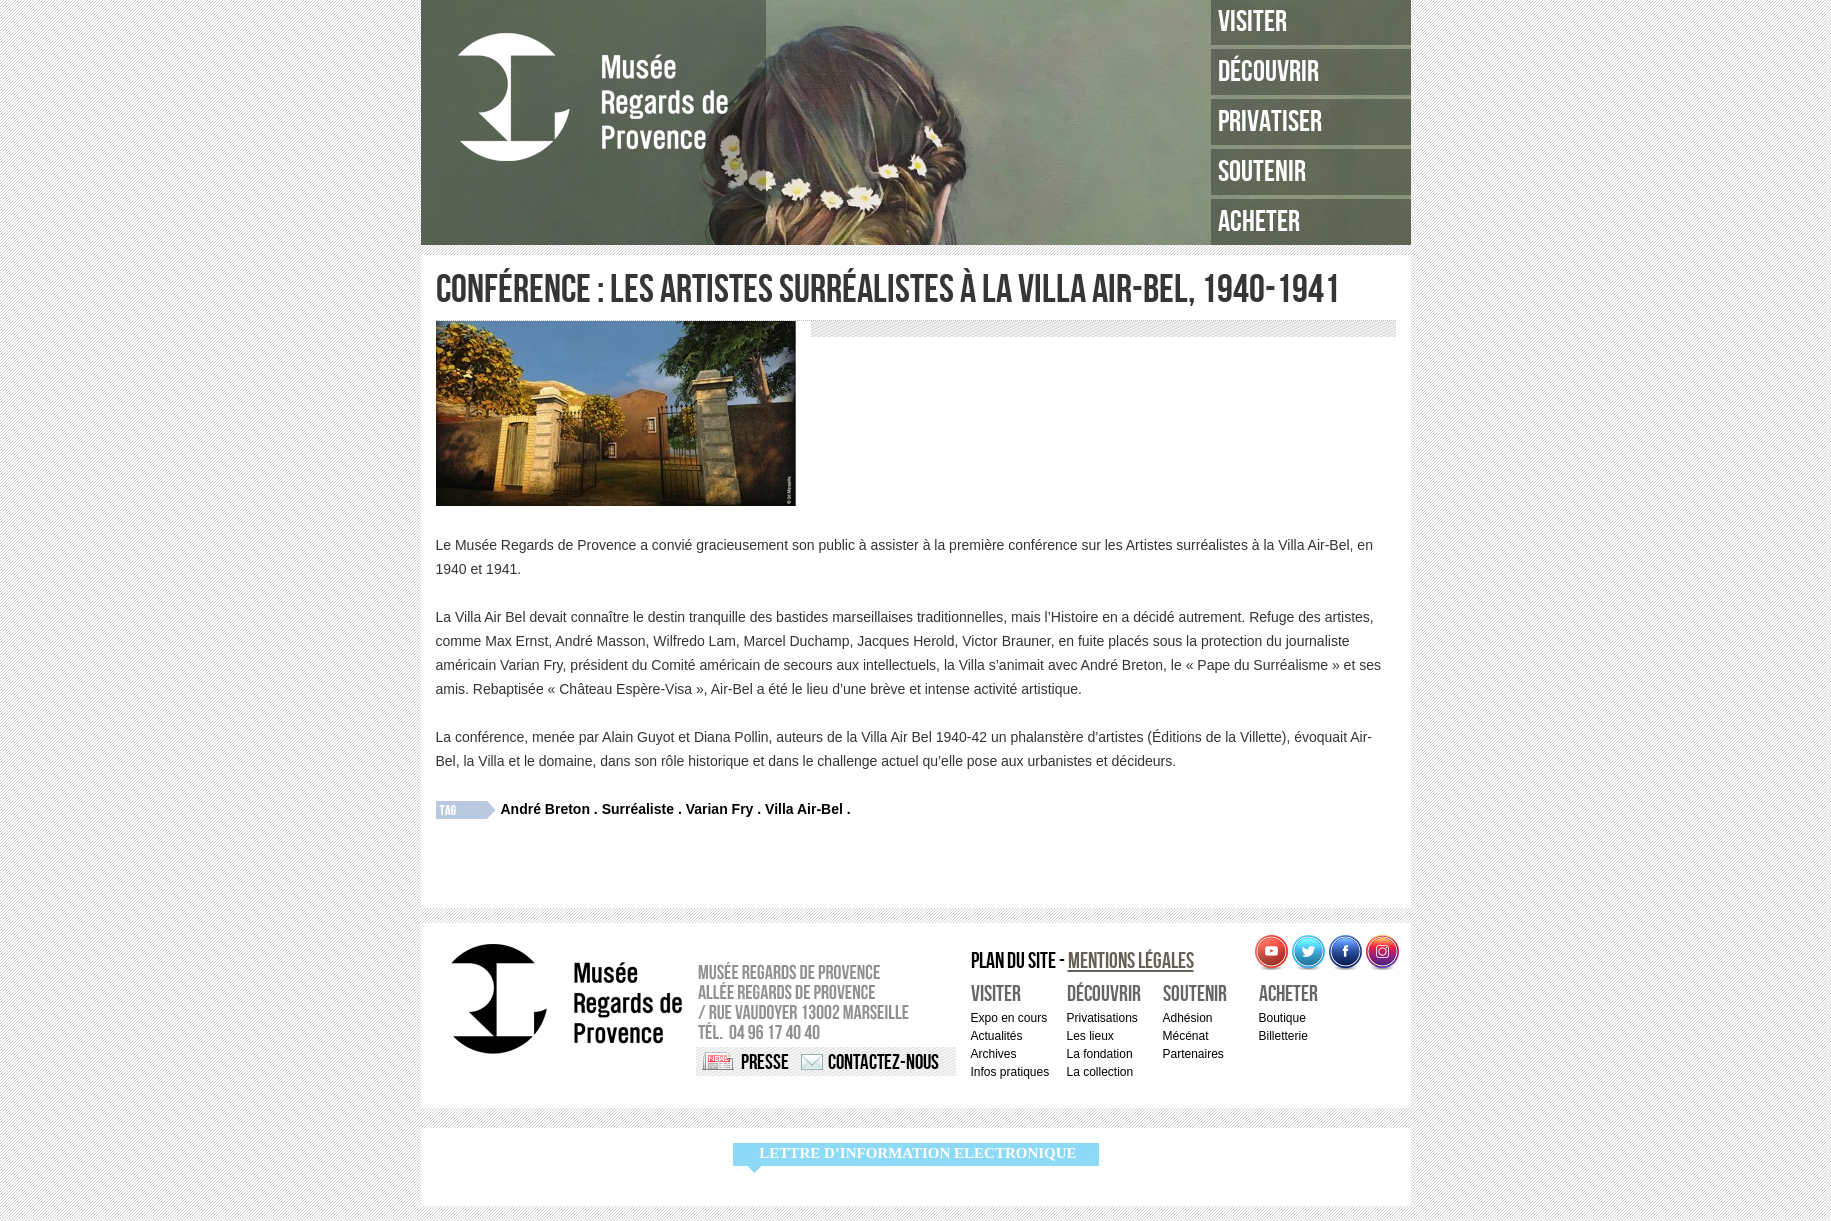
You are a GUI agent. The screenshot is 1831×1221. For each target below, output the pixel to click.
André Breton (545, 809)
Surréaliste (638, 809)
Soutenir (1262, 172)
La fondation (1100, 1054)
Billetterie (1283, 1036)
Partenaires (1193, 1054)
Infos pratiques (1010, 1072)
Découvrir (1268, 72)
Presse (765, 1062)
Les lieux (1090, 1036)
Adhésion (1188, 1018)
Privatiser (1270, 122)
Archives (994, 1054)
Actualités (997, 1036)
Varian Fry (720, 809)
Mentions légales (1131, 961)
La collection (1100, 1072)
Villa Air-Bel (804, 809)
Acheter (1259, 222)
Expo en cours (1009, 1018)
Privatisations (1102, 1018)
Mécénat (1186, 1036)
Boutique (1282, 1018)
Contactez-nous (883, 1062)
